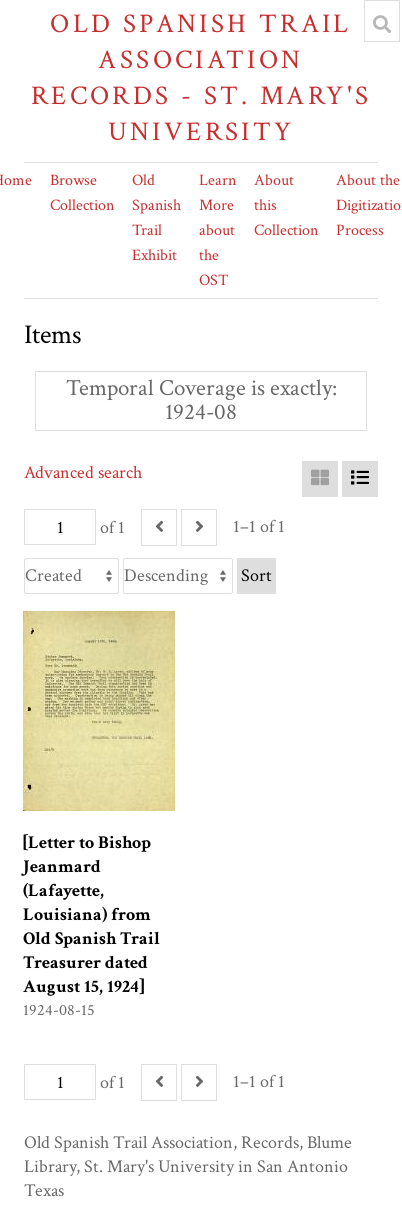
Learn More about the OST (217, 230)
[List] (360, 479)
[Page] (60, 527)
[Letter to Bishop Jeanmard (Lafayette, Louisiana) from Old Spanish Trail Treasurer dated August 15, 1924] (91, 914)
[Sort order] (178, 576)
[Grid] (320, 479)
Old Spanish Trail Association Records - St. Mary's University (201, 77)
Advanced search (83, 472)
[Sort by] (71, 576)
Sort (256, 575)
